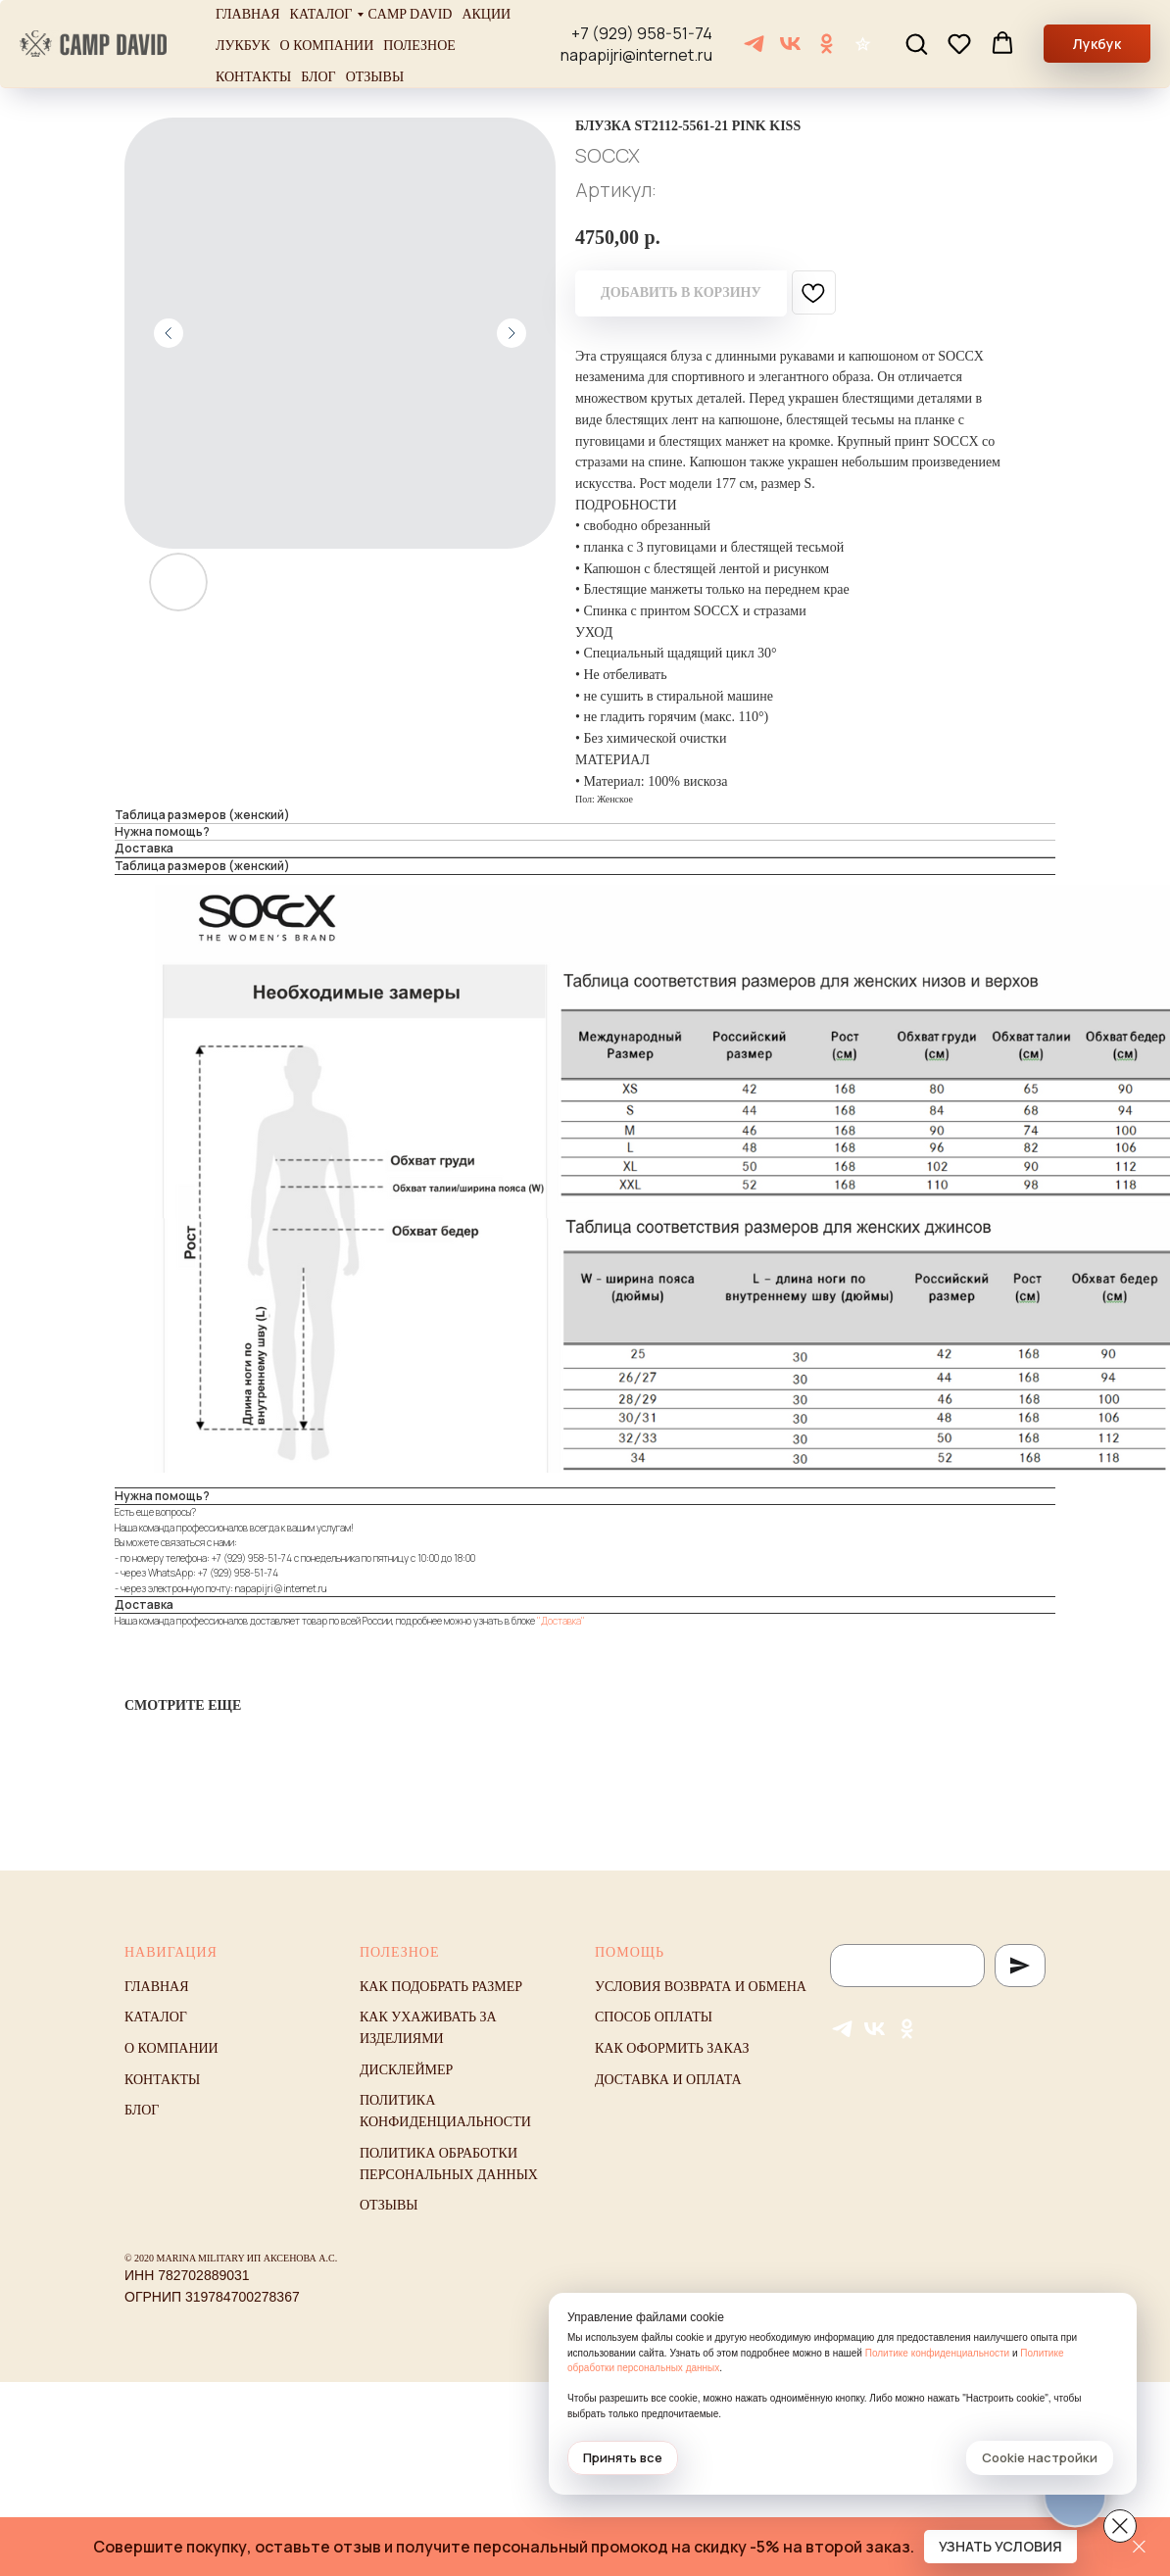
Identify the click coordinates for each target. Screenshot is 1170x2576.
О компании (327, 45)
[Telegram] (754, 43)
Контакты (253, 77)
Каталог (321, 14)
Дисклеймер (406, 2070)
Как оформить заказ (672, 2048)
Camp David (409, 14)
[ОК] (826, 43)
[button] (916, 43)
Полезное (419, 45)
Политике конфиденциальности (937, 2353)
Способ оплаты (653, 2017)
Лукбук (243, 45)
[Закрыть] (1139, 2547)
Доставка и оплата (668, 2079)
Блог (318, 77)
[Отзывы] (863, 43)
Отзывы (375, 77)
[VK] (790, 43)
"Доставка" (561, 1621)
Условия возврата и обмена (700, 1986)
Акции (486, 14)
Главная (248, 14)
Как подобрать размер (441, 1986)
